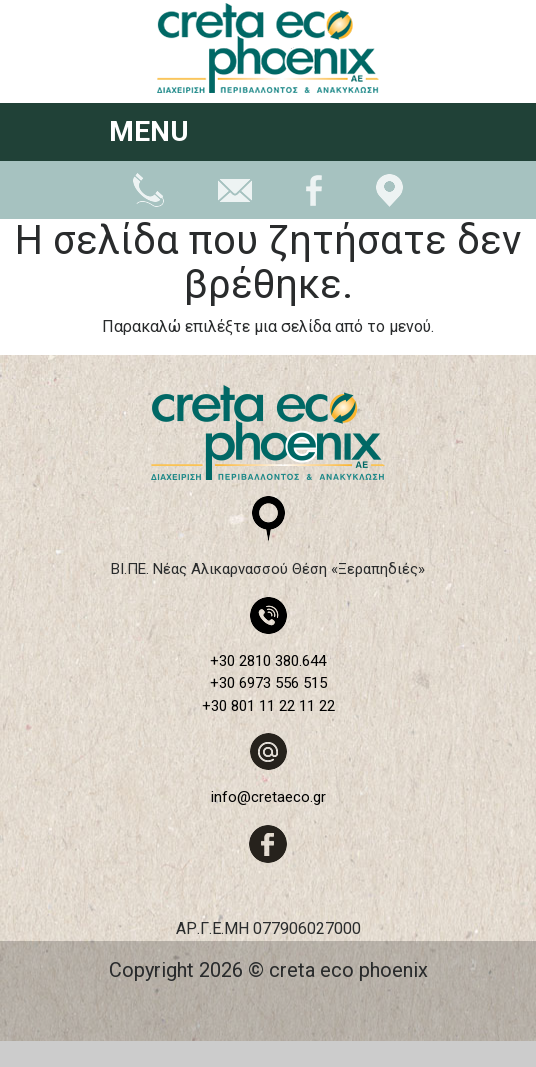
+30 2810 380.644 (268, 661)
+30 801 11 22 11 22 (268, 706)
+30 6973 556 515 (268, 683)
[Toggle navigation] (400, 134)
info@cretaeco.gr (268, 797)
